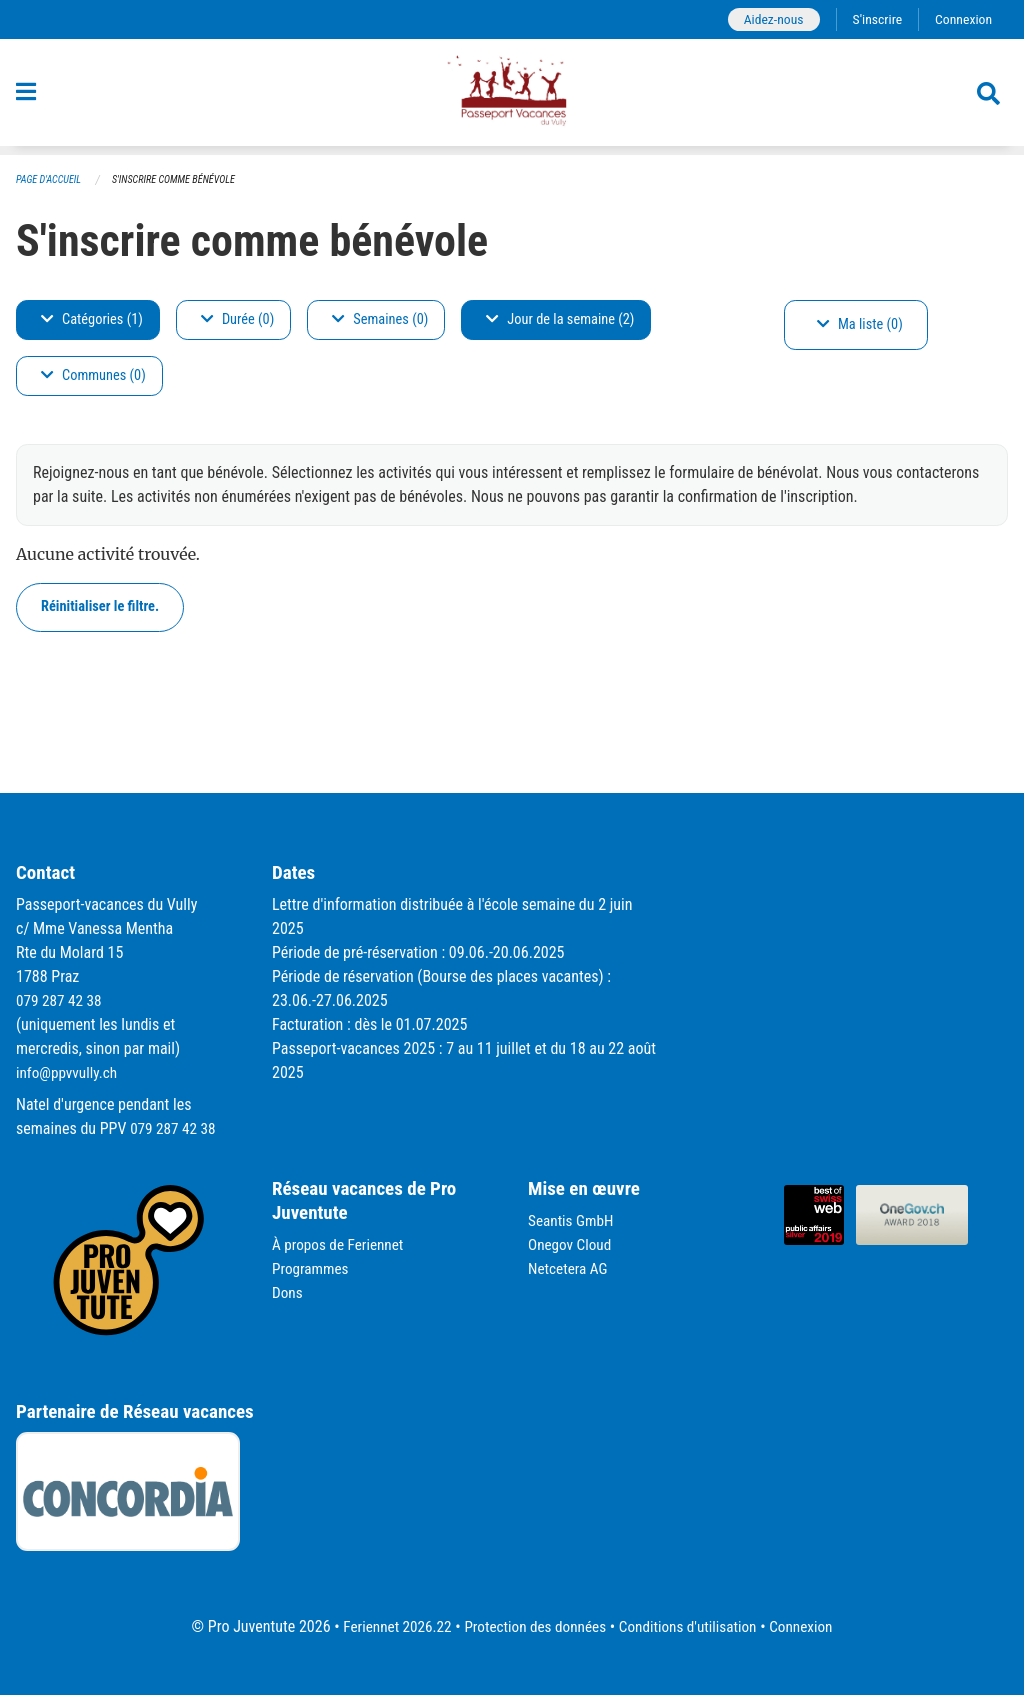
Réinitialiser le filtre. (100, 607)
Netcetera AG (570, 1268)
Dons (288, 1292)
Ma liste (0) (860, 325)
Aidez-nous (766, 19)
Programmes (312, 1268)
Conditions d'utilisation (692, 1626)
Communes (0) (93, 376)
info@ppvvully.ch (69, 1072)
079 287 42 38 (61, 1000)
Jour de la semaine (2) (560, 320)
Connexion (962, 19)
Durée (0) (237, 320)
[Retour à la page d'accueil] (512, 98)
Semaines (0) (380, 320)
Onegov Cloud (572, 1244)
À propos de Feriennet (341, 1244)
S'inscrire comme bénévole (183, 180)
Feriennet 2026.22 (388, 1626)
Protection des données (532, 1626)
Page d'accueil (51, 180)
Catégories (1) (92, 320)
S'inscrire (873, 19)
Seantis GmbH (573, 1220)
